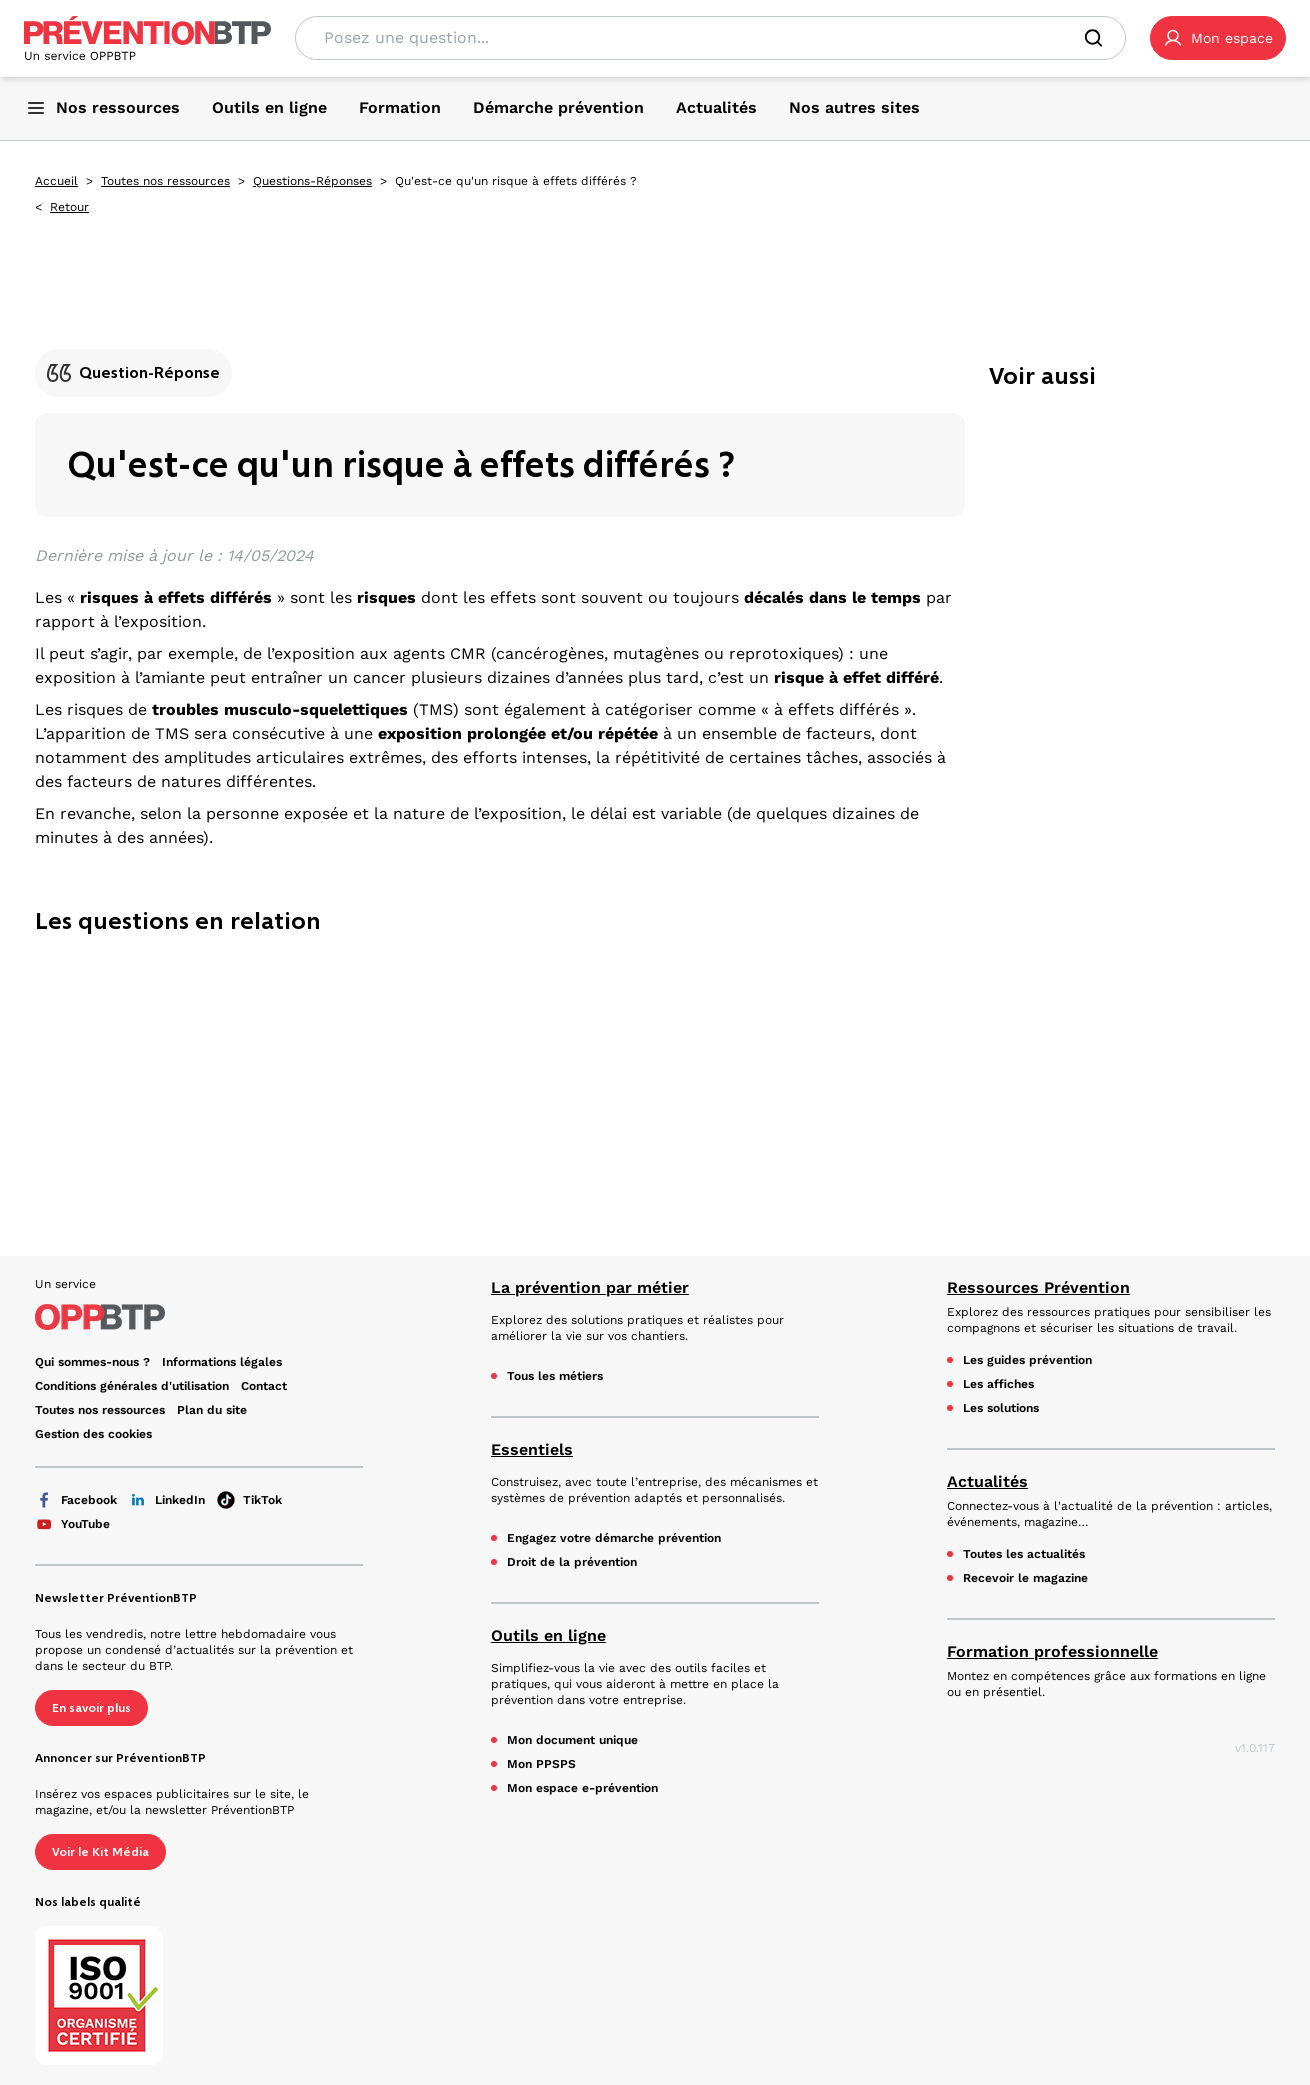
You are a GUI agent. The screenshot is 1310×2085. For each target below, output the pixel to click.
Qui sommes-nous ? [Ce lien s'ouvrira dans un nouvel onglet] (92, 1362)
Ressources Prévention (1038, 1287)
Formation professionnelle (1052, 1651)
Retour (69, 207)
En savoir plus (91, 1708)
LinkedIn (167, 1500)
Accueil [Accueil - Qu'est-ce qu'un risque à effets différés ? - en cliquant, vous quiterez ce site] (56, 181)
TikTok (249, 1500)
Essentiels (532, 1449)
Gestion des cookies (93, 1434)
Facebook (76, 1500)
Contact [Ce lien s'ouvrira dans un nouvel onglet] (264, 1386)
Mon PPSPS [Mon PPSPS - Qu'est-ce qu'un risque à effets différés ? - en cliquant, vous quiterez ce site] (541, 1764)
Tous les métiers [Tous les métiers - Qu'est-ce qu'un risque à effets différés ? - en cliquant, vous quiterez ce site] (555, 1376)
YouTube (72, 1524)
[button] (1218, 38)
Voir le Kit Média (100, 1852)
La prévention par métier (590, 1287)
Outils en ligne (548, 1635)
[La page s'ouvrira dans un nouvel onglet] (1218, 38)
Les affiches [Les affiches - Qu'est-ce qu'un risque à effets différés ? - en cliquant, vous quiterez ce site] (998, 1384)
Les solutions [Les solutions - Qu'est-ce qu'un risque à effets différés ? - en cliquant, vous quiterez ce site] (1001, 1408)
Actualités (987, 1481)
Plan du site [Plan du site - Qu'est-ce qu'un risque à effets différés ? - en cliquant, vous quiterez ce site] (212, 1410)
